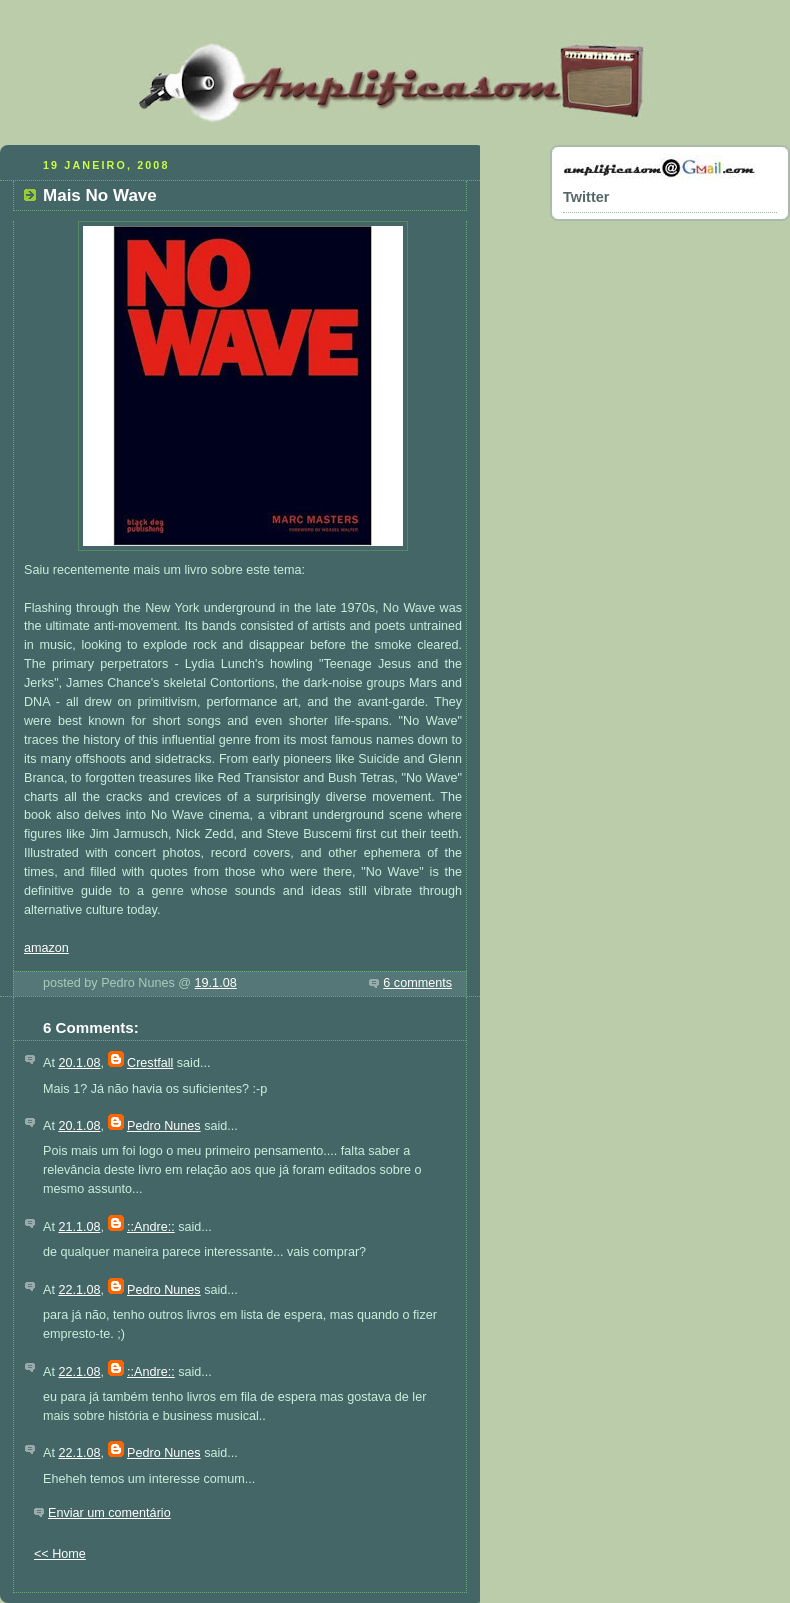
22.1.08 (79, 1290)
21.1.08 (79, 1227)
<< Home (60, 1554)
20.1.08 (79, 1063)
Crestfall (150, 1063)
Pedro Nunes (164, 1126)
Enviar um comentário (109, 1513)
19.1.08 (216, 983)
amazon (46, 948)
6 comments (417, 983)
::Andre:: (151, 1227)
